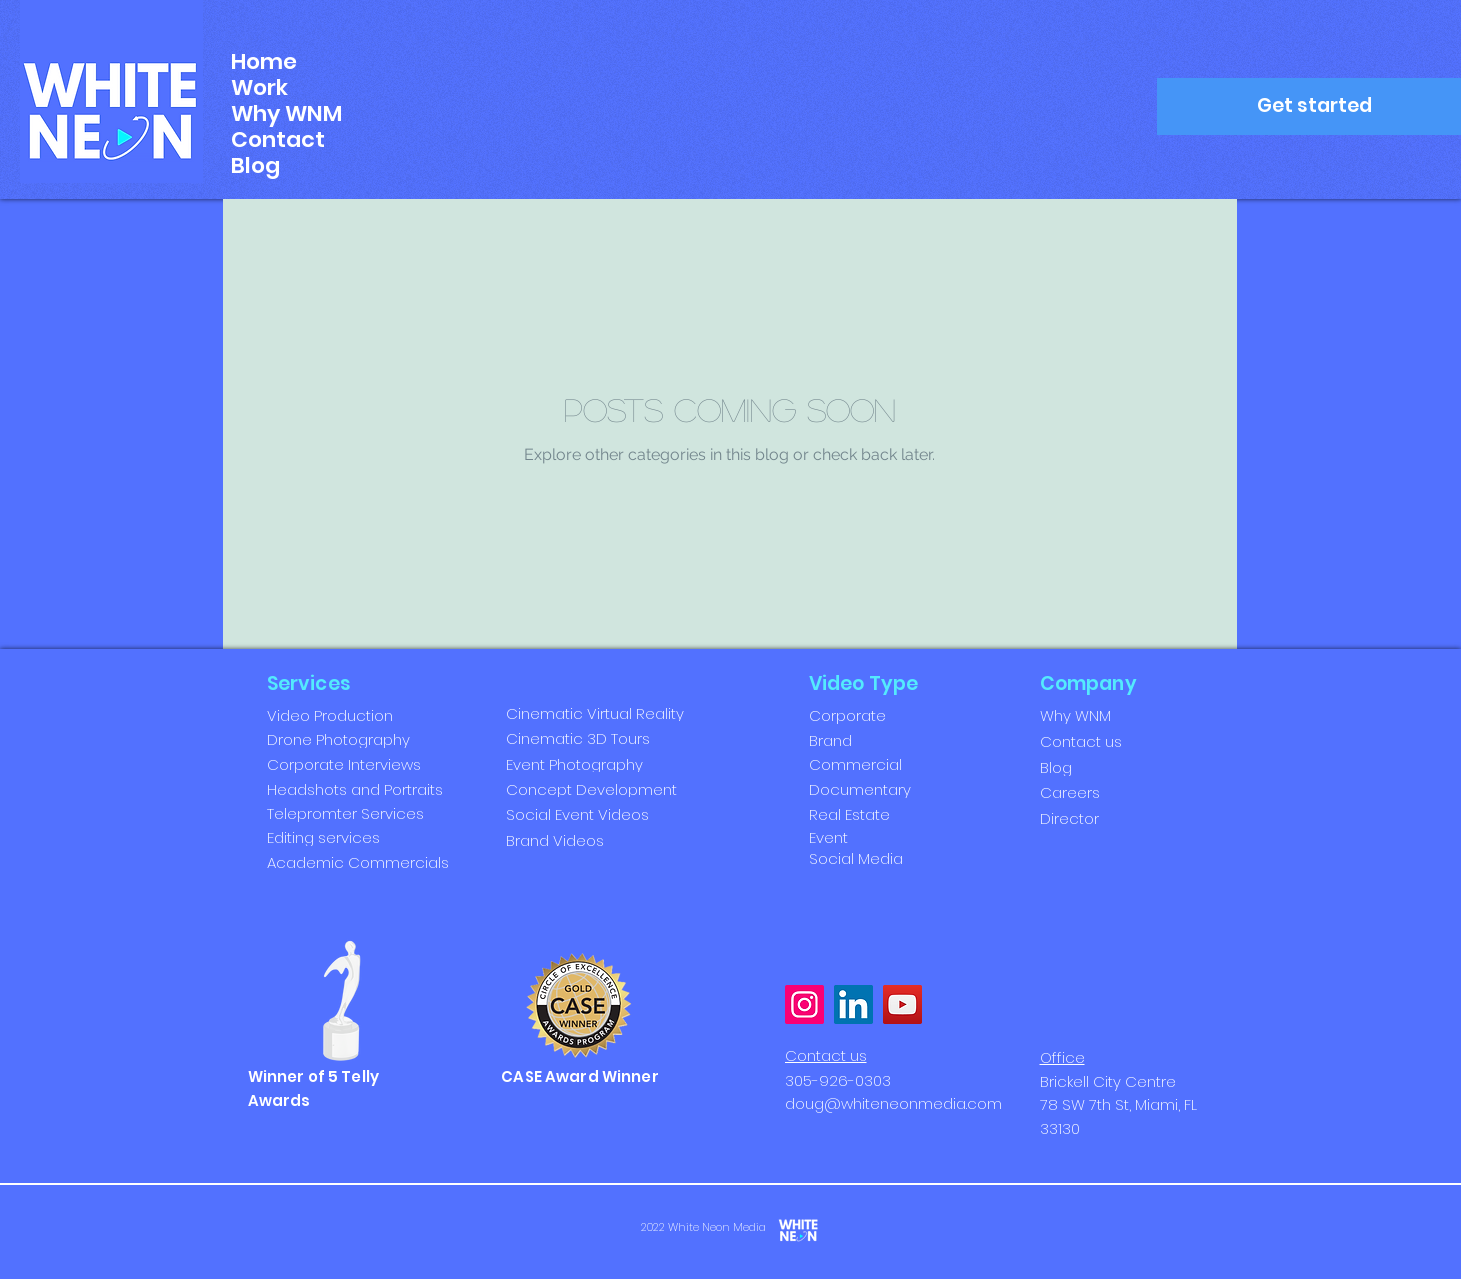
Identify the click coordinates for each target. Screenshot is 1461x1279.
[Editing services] (384, 837)
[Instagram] (804, 1004)
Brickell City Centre (1108, 1081)
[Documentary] (875, 789)
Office (1062, 1057)
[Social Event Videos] (593, 814)
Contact (278, 140)
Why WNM (286, 114)
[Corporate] (875, 715)
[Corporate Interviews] (384, 764)
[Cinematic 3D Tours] (593, 738)
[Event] (864, 837)
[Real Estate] (875, 814)
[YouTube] (902, 1004)
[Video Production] (384, 715)
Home (264, 62)
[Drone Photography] (384, 739)
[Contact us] (1106, 741)
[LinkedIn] (853, 1004)
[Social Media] (864, 858)
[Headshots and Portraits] (384, 789)
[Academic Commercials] (384, 862)
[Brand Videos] (593, 840)
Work (259, 88)
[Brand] (875, 740)
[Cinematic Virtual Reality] (602, 713)
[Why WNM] (1106, 715)
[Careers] (1106, 792)
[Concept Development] (593, 789)
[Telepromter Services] (384, 813)
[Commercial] (875, 764)
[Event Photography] (593, 764)
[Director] (1106, 818)
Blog (255, 166)
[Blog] (1106, 767)
